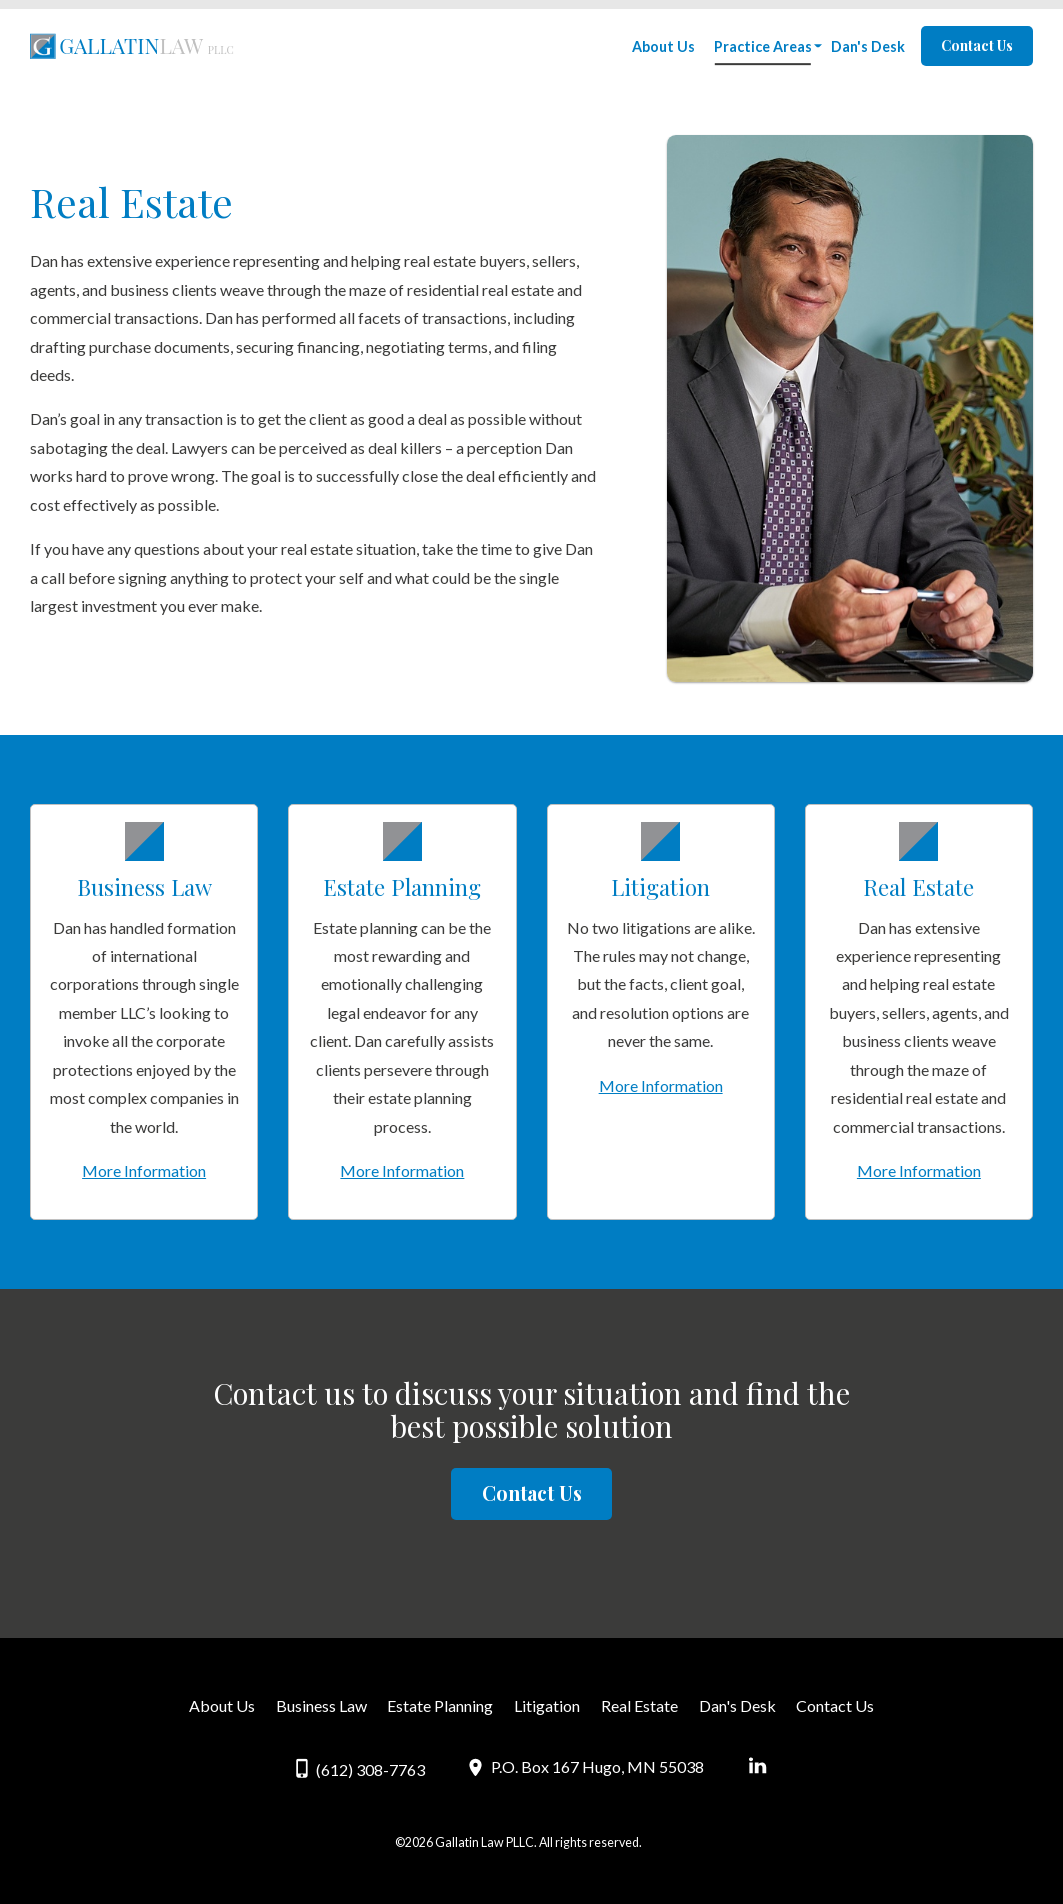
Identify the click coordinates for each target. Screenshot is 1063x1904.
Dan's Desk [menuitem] (868, 46)
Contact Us (977, 45)
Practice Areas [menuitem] (763, 46)
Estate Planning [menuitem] (440, 1705)
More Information (144, 1170)
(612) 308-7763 (360, 1768)
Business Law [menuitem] (321, 1705)
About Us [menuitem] (663, 46)
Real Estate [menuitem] (639, 1705)
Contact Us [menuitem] (835, 1705)
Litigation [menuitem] (547, 1705)
